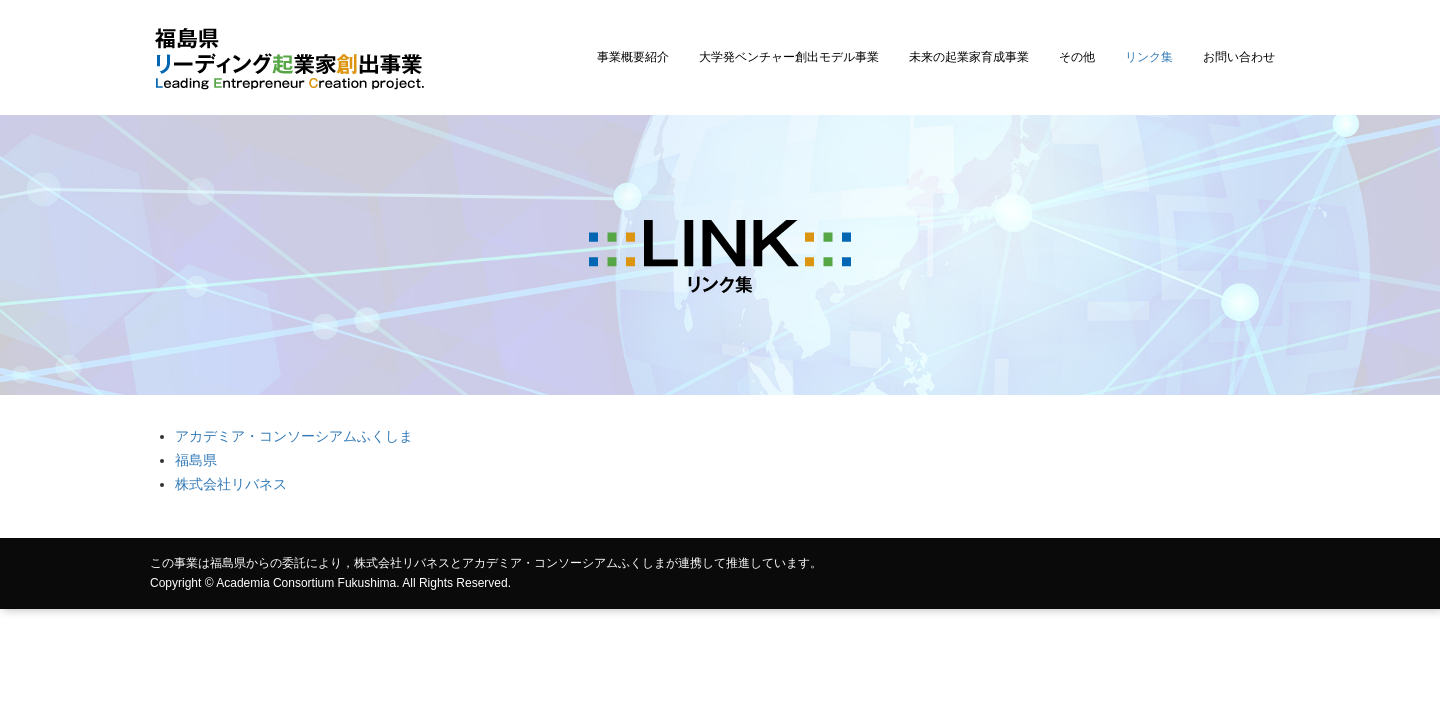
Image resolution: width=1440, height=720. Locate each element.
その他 (1077, 57)
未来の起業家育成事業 (969, 57)
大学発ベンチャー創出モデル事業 (789, 57)
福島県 (196, 460)
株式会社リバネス (231, 484)
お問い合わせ (1239, 57)
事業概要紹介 (633, 57)
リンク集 (1149, 57)
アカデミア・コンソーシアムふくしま (294, 436)
